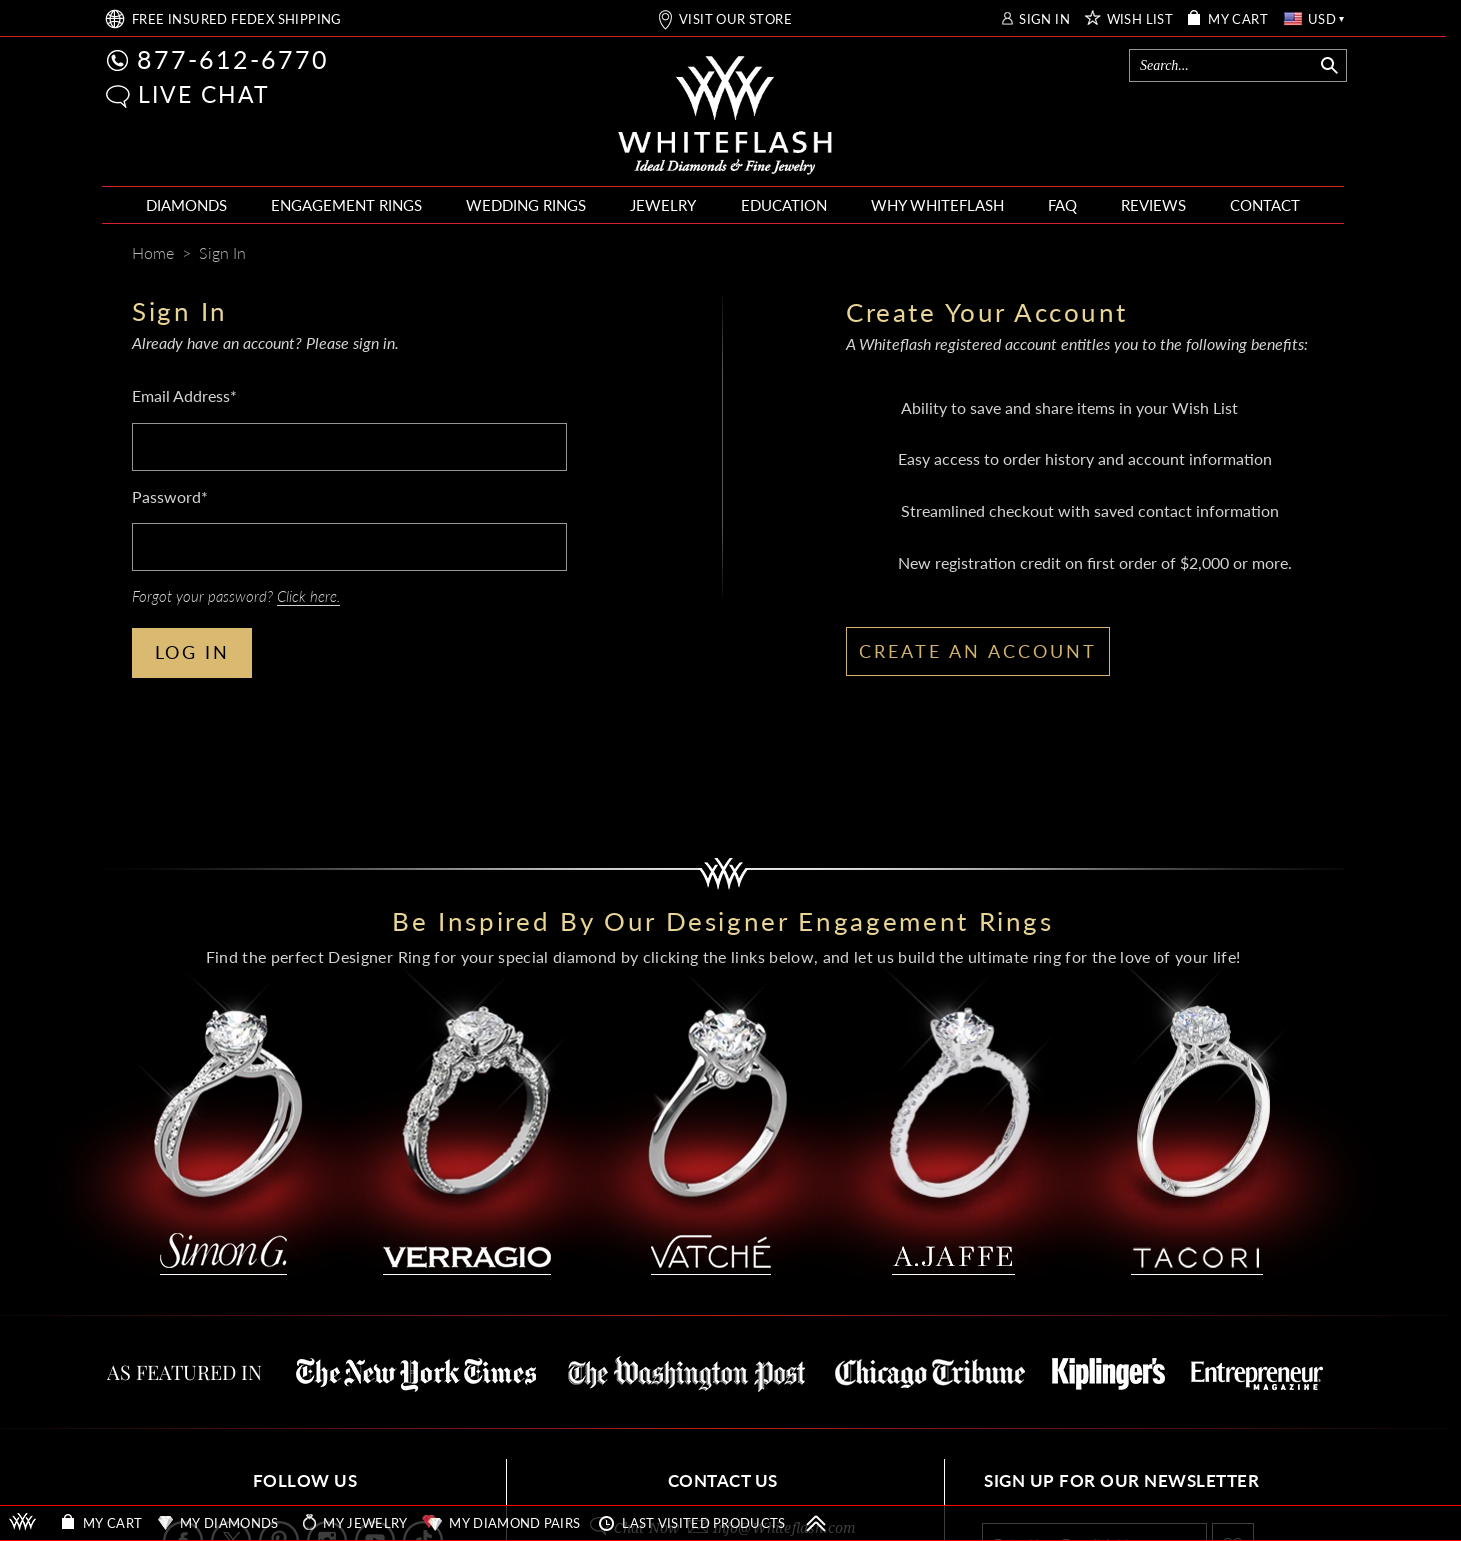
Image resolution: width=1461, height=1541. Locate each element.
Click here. (308, 596)
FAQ (1062, 205)
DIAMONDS (186, 205)
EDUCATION (784, 205)
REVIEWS (1153, 205)
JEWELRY (663, 205)
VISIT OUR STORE (735, 19)
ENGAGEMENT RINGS (346, 205)
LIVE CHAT (204, 94)
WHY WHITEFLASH (937, 205)
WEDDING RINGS (526, 205)
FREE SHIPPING (237, 19)
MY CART (1238, 19)
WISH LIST (1140, 19)
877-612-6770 (233, 59)
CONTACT (1265, 205)
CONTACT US (723, 1480)
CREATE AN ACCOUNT (978, 651)
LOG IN (192, 652)
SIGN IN (1044, 19)
